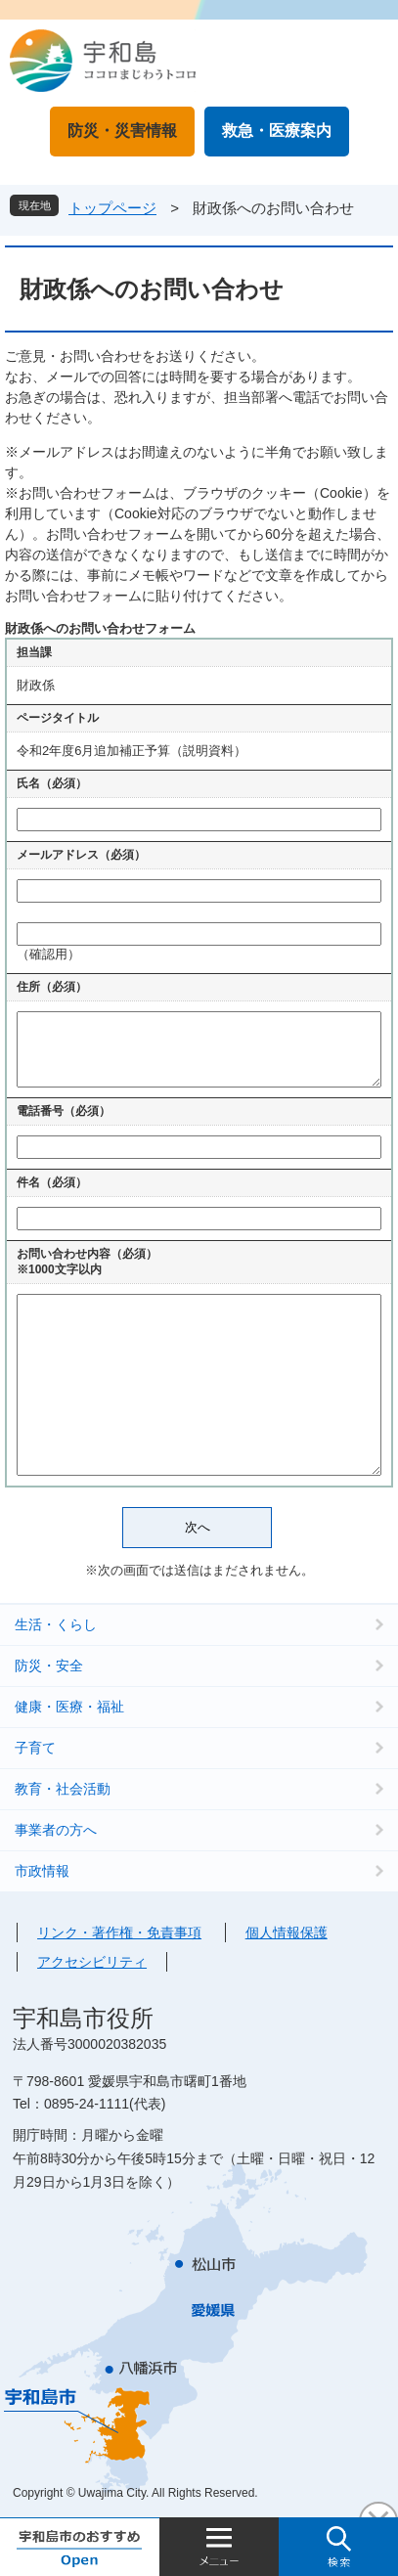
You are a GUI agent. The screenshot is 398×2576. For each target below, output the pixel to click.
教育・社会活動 (63, 1789)
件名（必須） (52, 1182)
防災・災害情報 (122, 130)
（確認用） (48, 954)
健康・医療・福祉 (69, 1706)
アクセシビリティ (92, 1962)
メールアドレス (81, 855)
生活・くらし (56, 1624)
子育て (35, 1747)
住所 (52, 987)
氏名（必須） (52, 783)
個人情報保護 (286, 1932)
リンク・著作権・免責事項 (119, 1932)
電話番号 (64, 1111)
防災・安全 (49, 1665)
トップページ (112, 208)
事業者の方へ (56, 1830)
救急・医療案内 (277, 130)
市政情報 (42, 1871)
